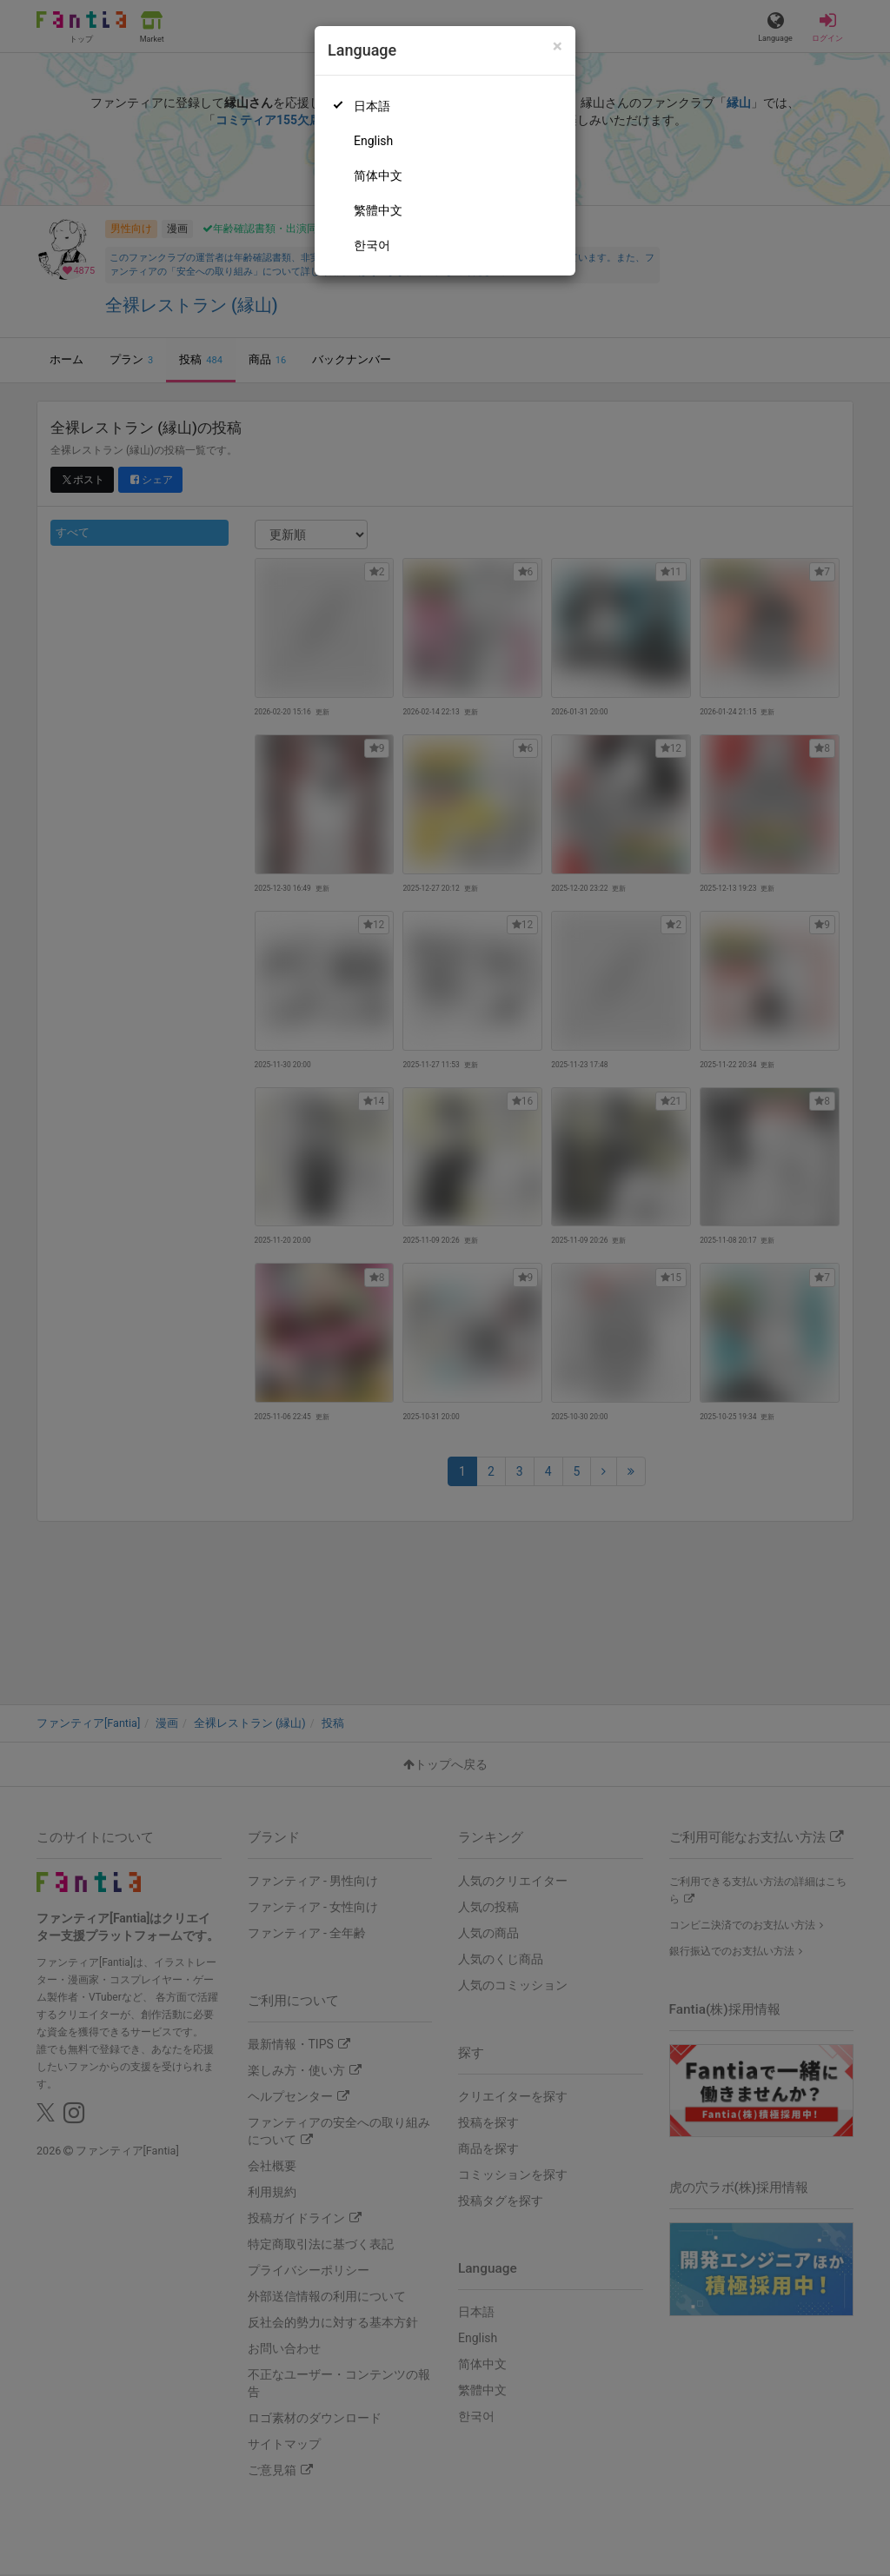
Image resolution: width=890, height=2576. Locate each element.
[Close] (557, 46)
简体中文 (378, 176)
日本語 (372, 106)
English (373, 141)
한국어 (372, 245)
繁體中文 (378, 210)
